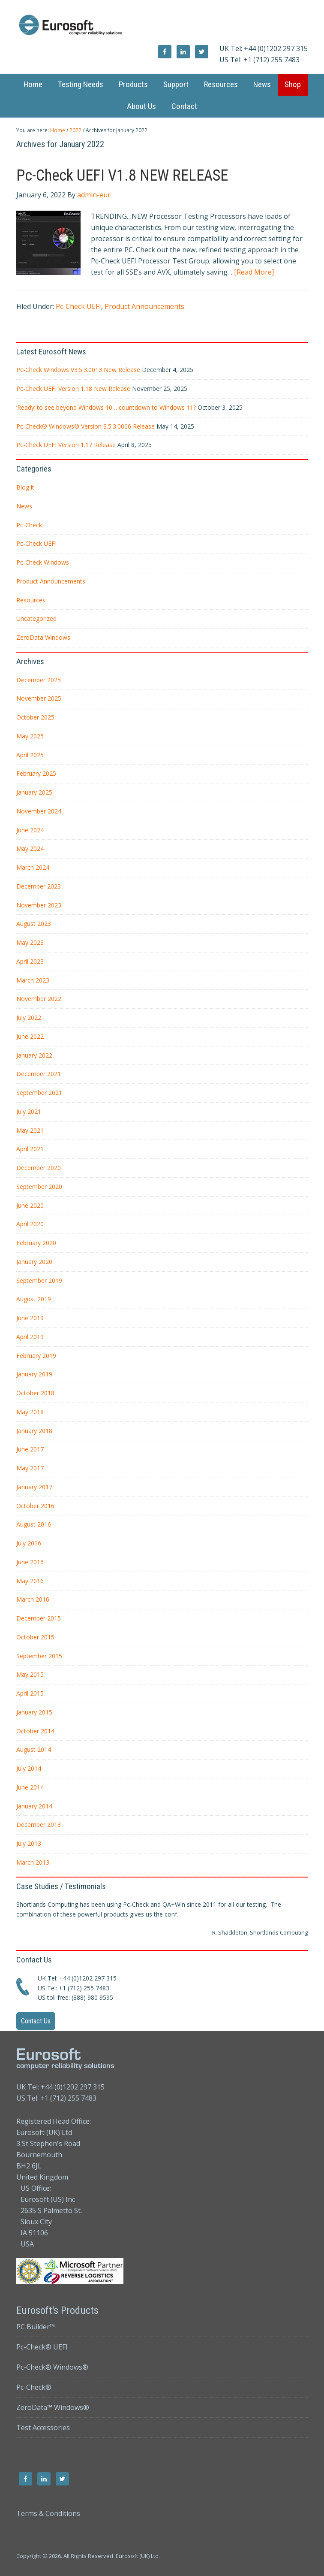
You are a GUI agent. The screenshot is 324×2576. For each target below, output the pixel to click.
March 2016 (32, 1599)
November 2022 (38, 999)
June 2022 (30, 1036)
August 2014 (33, 1749)
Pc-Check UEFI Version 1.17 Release (66, 445)
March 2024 (32, 867)
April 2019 (30, 1337)
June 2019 (30, 1318)
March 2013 (32, 1862)
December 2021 (38, 1074)
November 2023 (38, 905)
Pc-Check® (33, 2387)
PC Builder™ (35, 2326)
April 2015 (30, 1693)
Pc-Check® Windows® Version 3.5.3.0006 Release (85, 426)
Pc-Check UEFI (78, 306)
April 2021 (30, 1149)
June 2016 (30, 1562)
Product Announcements (144, 306)
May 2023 (30, 942)
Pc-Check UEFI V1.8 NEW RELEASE (122, 175)
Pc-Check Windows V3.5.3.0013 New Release (78, 370)
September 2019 (39, 1280)
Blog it (25, 487)
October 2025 (35, 717)
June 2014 (30, 1787)
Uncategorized (36, 618)
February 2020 (36, 1243)
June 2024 (30, 830)
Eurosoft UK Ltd (162, 26)
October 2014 (35, 1731)
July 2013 (28, 1843)
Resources (30, 600)
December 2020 (38, 1168)
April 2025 (30, 755)
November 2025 (38, 698)
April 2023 (30, 961)
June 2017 (30, 1449)
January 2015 (34, 1712)
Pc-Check (29, 525)
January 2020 (34, 1262)
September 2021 (39, 1092)
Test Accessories (43, 2427)
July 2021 (28, 1111)
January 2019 (34, 1374)
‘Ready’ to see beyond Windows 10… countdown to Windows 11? (106, 407)
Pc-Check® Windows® (52, 2367)
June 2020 (30, 1205)
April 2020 (30, 1224)
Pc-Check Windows (42, 562)
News (24, 506)
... (179, 1914)
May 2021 (30, 1130)
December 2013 (38, 1824)
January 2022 (34, 1055)
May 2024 (30, 848)
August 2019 (33, 1299)
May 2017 (30, 1468)
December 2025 (38, 680)
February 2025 (36, 773)
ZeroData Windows (43, 637)
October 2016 (35, 1506)
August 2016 (33, 1524)
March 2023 (32, 980)
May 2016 (30, 1581)
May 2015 (30, 1674)
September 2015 (39, 1656)
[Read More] (254, 272)
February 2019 (36, 1355)
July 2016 (28, 1543)
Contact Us (36, 2021)
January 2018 (34, 1431)
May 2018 (30, 1412)
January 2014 (34, 1806)
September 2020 (39, 1186)
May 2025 (30, 736)
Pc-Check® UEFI (42, 2347)
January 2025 (34, 792)
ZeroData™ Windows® (52, 2407)
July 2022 (28, 1017)
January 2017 (34, 1487)
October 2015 (35, 1637)
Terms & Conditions (48, 2513)
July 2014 (28, 1768)
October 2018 (35, 1393)
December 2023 (38, 886)
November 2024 (38, 811)
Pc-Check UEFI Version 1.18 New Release (73, 388)
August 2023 (33, 923)
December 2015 (38, 1618)
